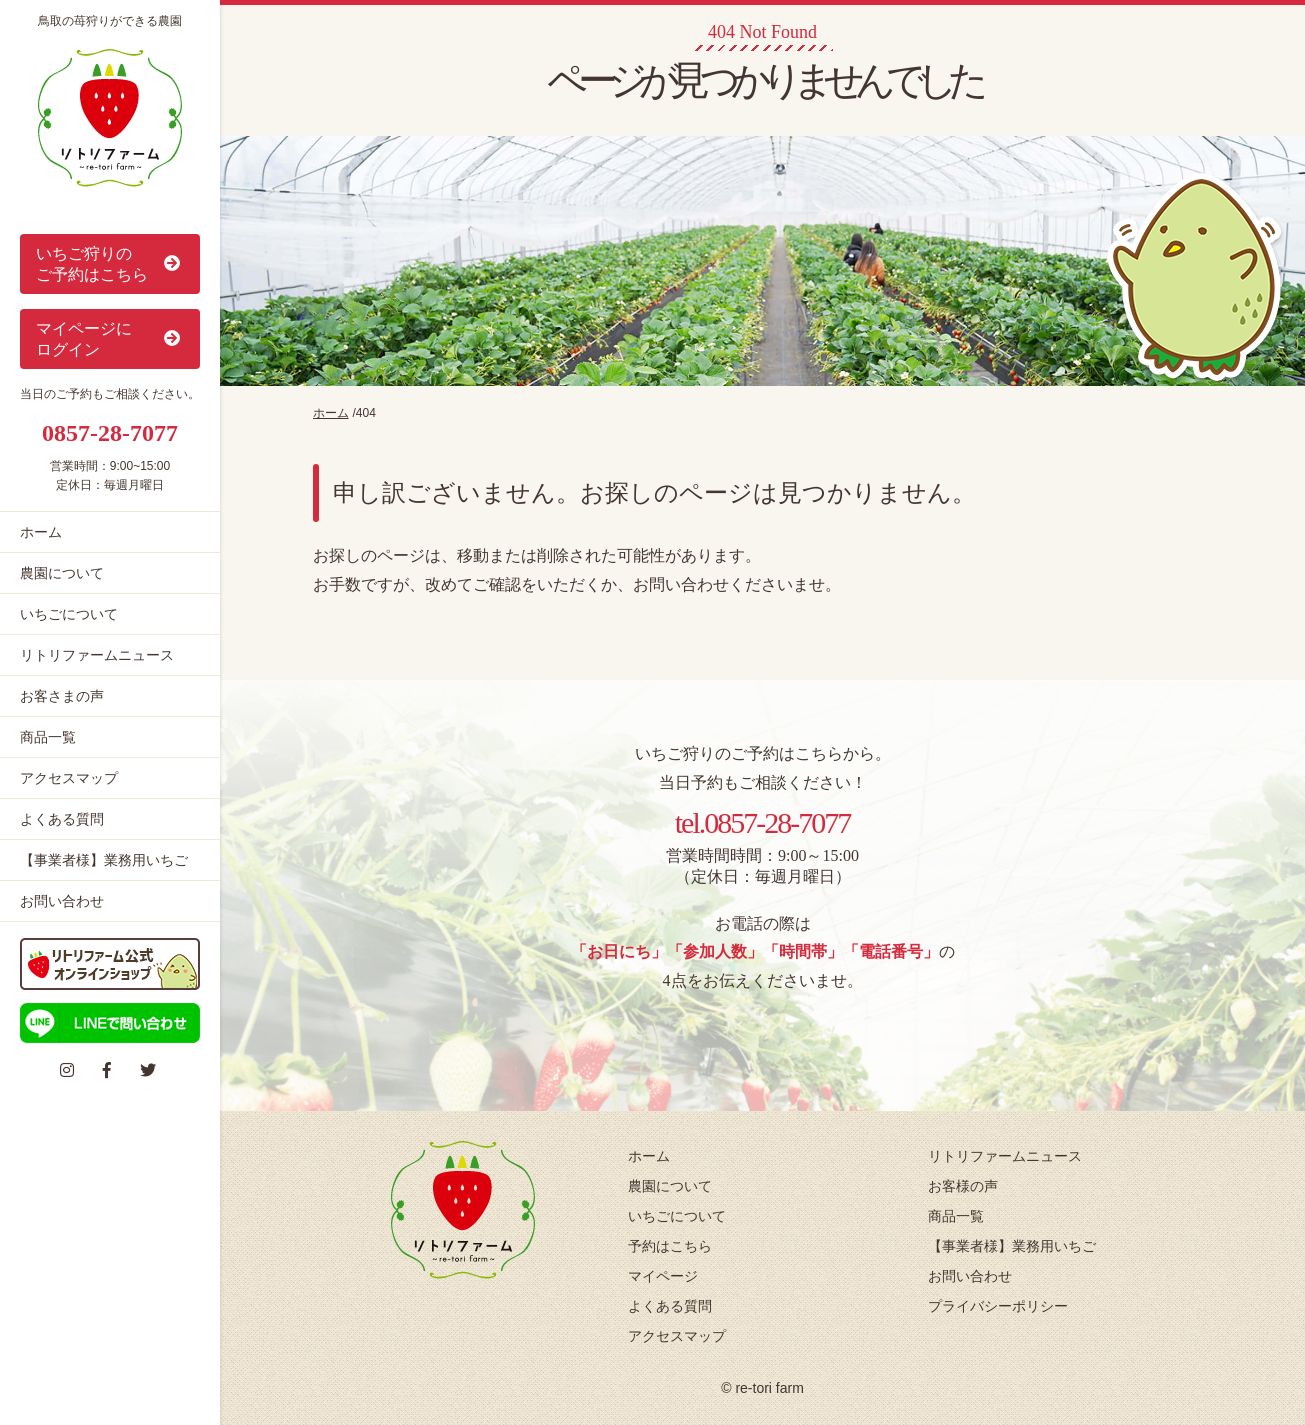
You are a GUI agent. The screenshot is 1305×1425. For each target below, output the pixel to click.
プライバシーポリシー (998, 1306)
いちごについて (69, 614)
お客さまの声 (62, 696)
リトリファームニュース (97, 655)
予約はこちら (670, 1246)
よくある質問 (62, 819)
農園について (62, 573)
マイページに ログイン (110, 339)
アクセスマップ (69, 778)
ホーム (41, 532)
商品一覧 (48, 737)
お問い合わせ (62, 901)
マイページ (663, 1276)
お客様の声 (963, 1186)
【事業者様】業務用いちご (104, 860)
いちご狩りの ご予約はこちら (110, 264)
